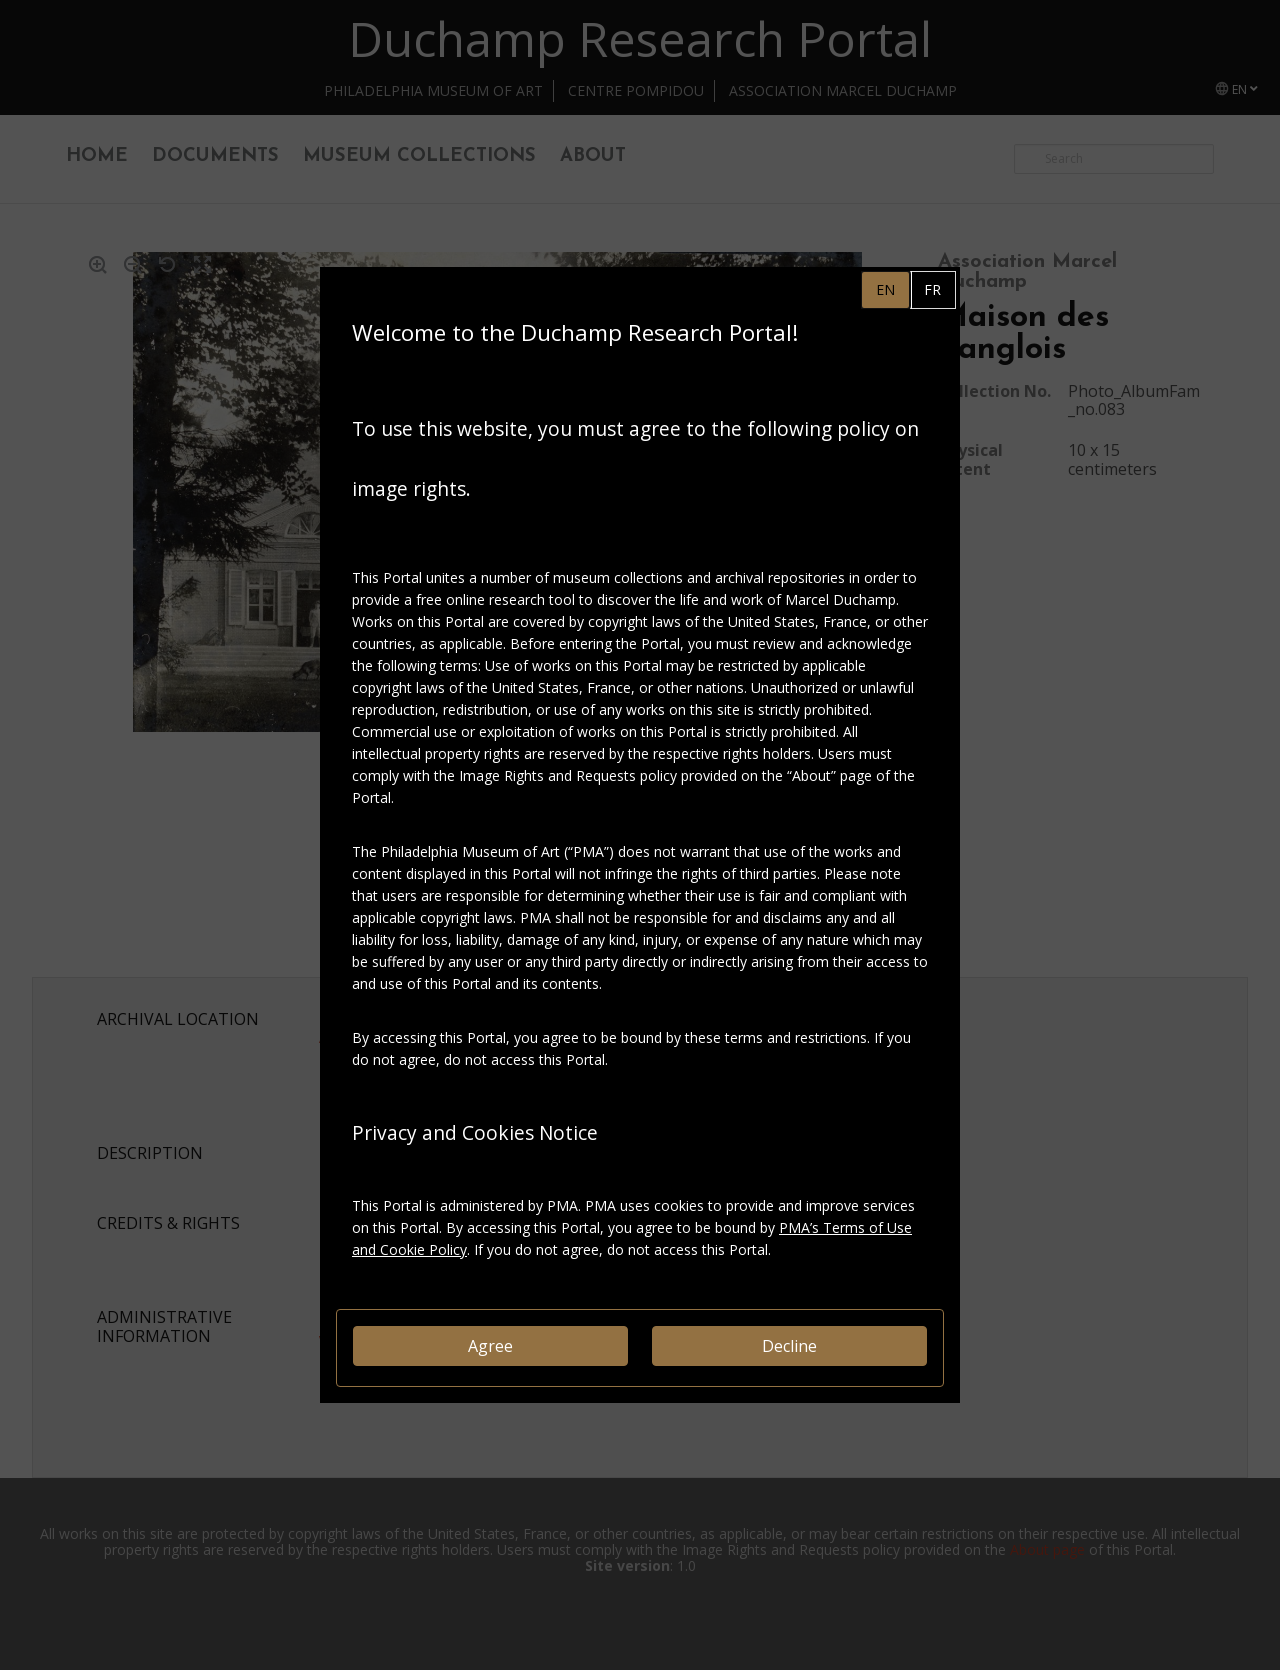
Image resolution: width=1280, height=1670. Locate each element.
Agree (490, 1346)
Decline (789, 1346)
